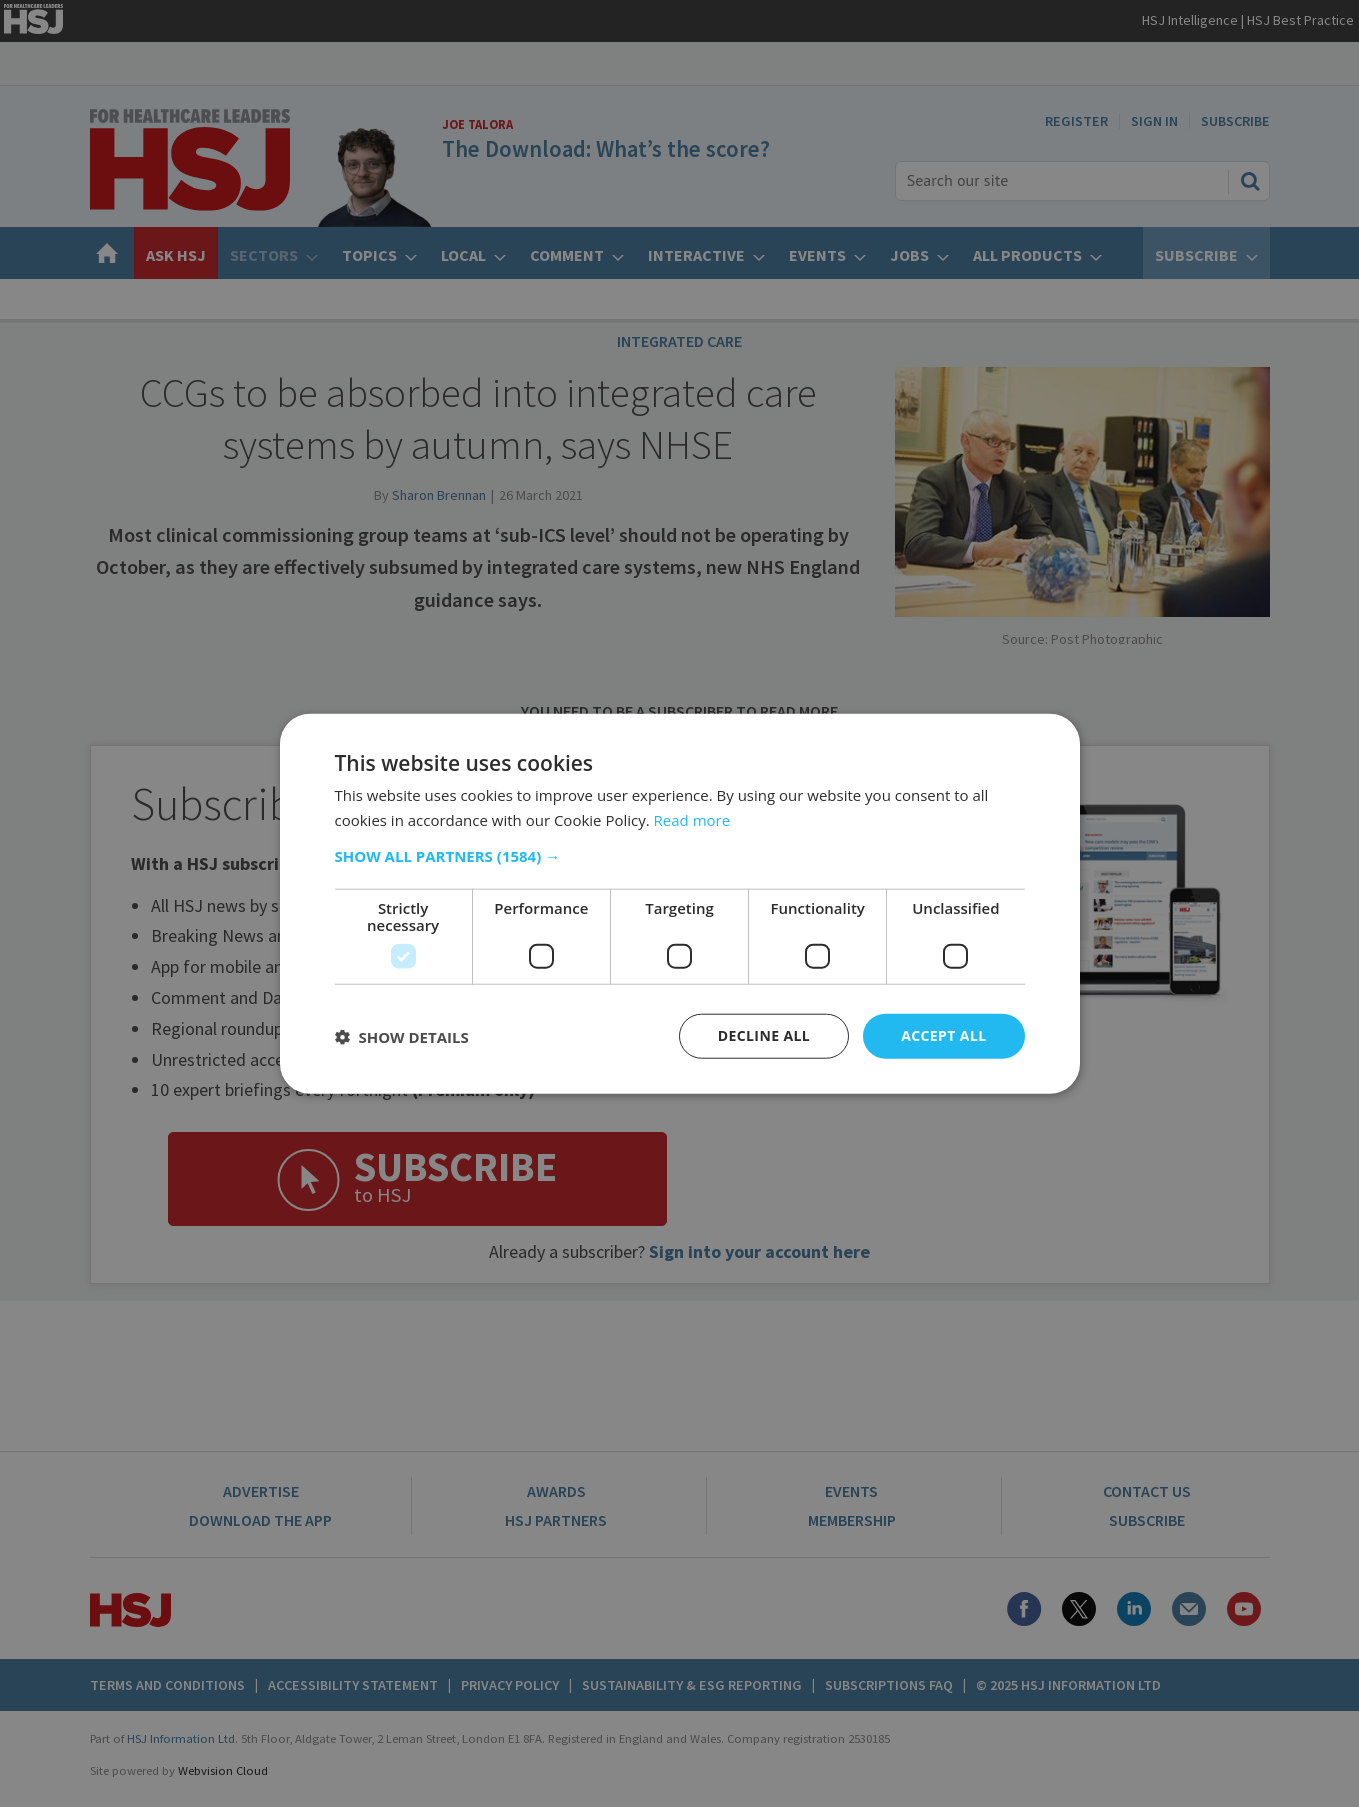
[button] (680, 856)
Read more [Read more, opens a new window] (692, 819)
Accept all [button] (943, 1035)
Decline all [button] (764, 1035)
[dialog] (679, 903)
